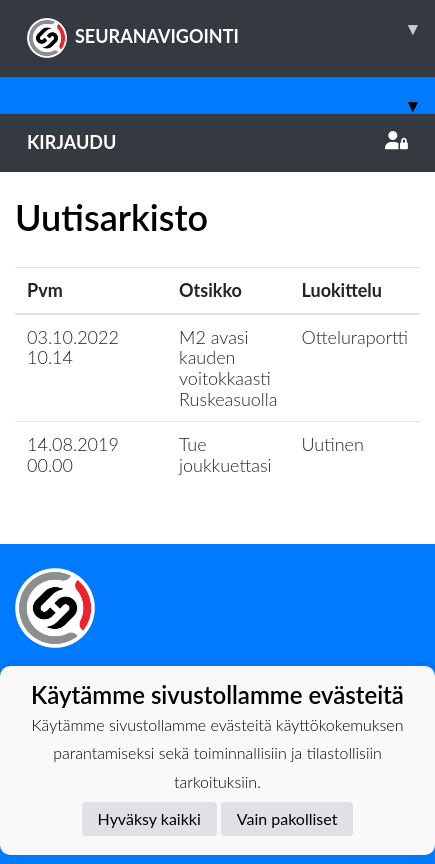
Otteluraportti (355, 337)
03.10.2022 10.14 (73, 347)
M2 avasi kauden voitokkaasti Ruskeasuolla (228, 368)
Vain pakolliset (287, 818)
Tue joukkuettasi (225, 454)
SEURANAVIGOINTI (231, 29)
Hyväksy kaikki (149, 818)
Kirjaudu (217, 142)
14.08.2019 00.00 (73, 454)
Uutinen (333, 444)
